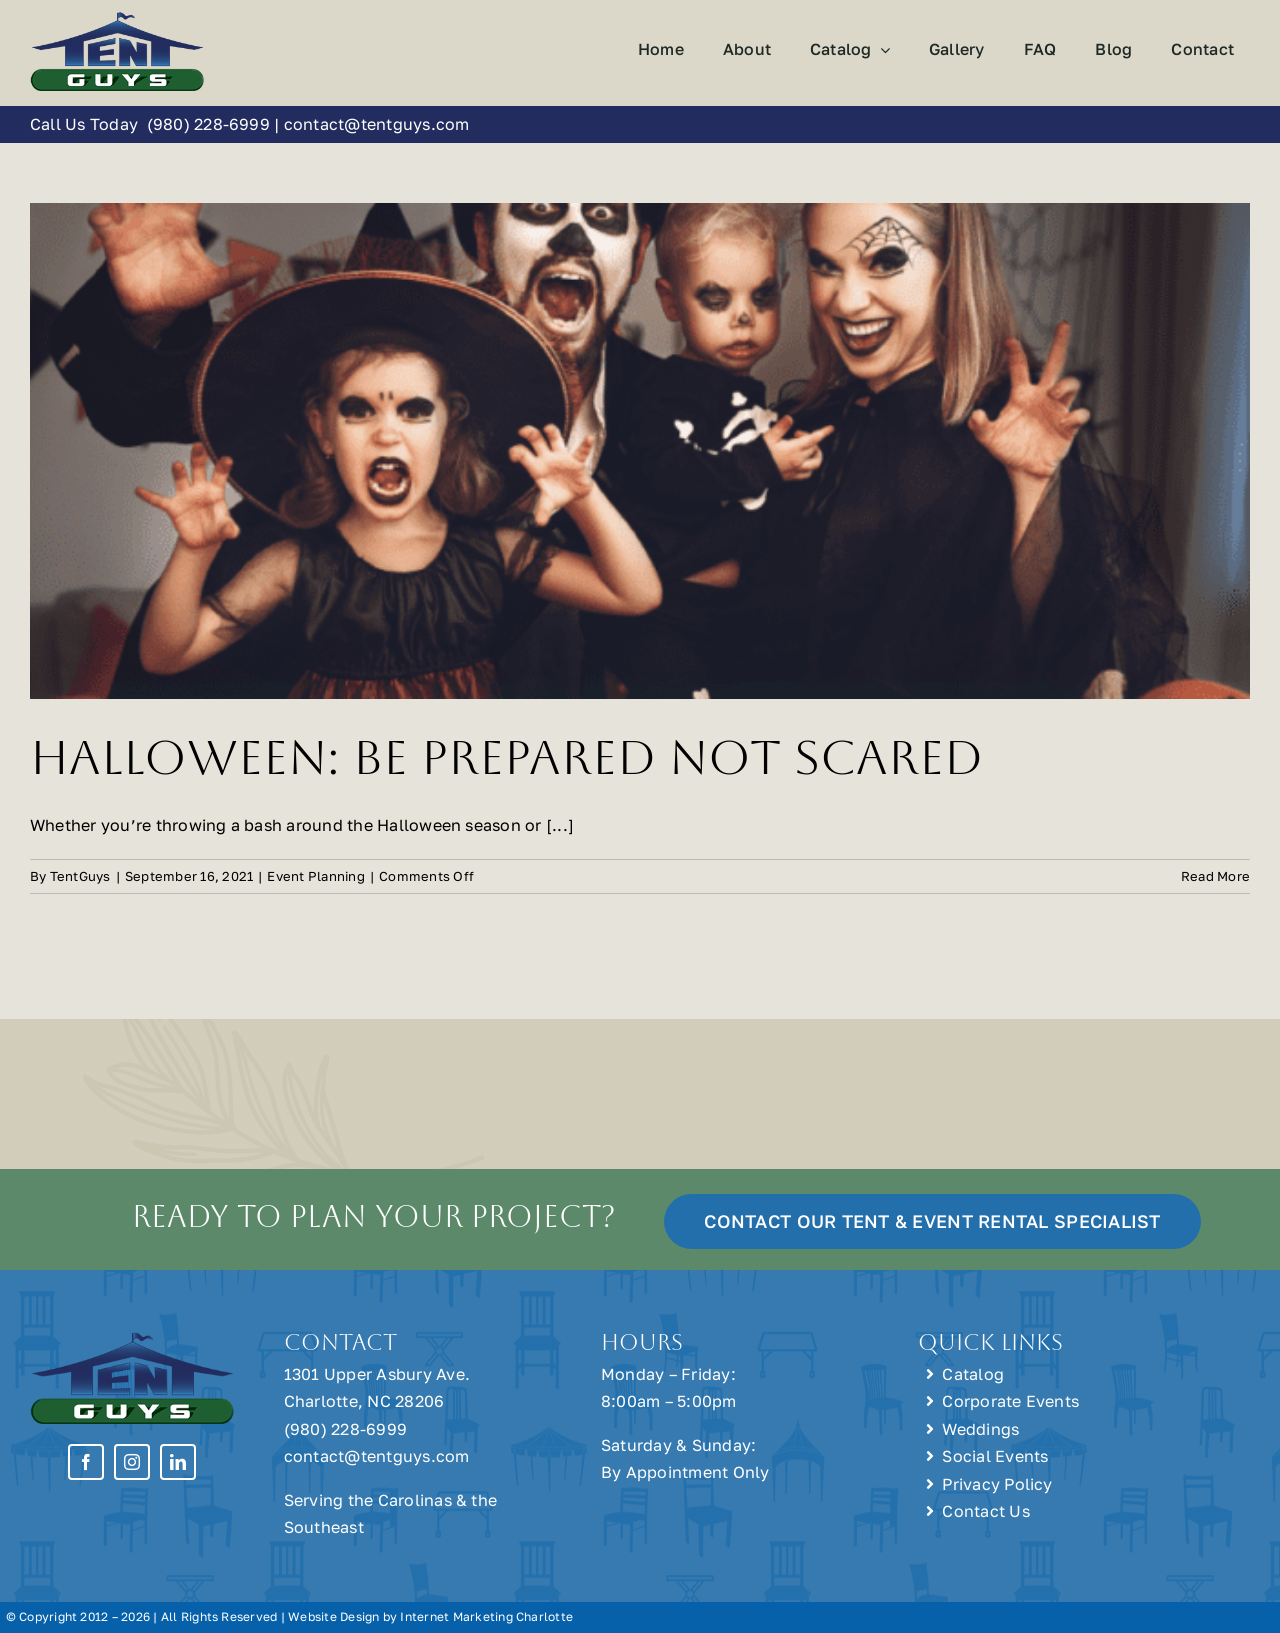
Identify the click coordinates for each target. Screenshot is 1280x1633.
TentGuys (80, 876)
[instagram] (132, 1462)
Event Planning (315, 876)
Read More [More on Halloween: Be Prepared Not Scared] (1215, 876)
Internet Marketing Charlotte (486, 1616)
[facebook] (86, 1462)
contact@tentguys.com (377, 124)
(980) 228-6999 (208, 124)
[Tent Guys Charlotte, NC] (117, 18)
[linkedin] (178, 1462)
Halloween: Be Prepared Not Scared (506, 757)
